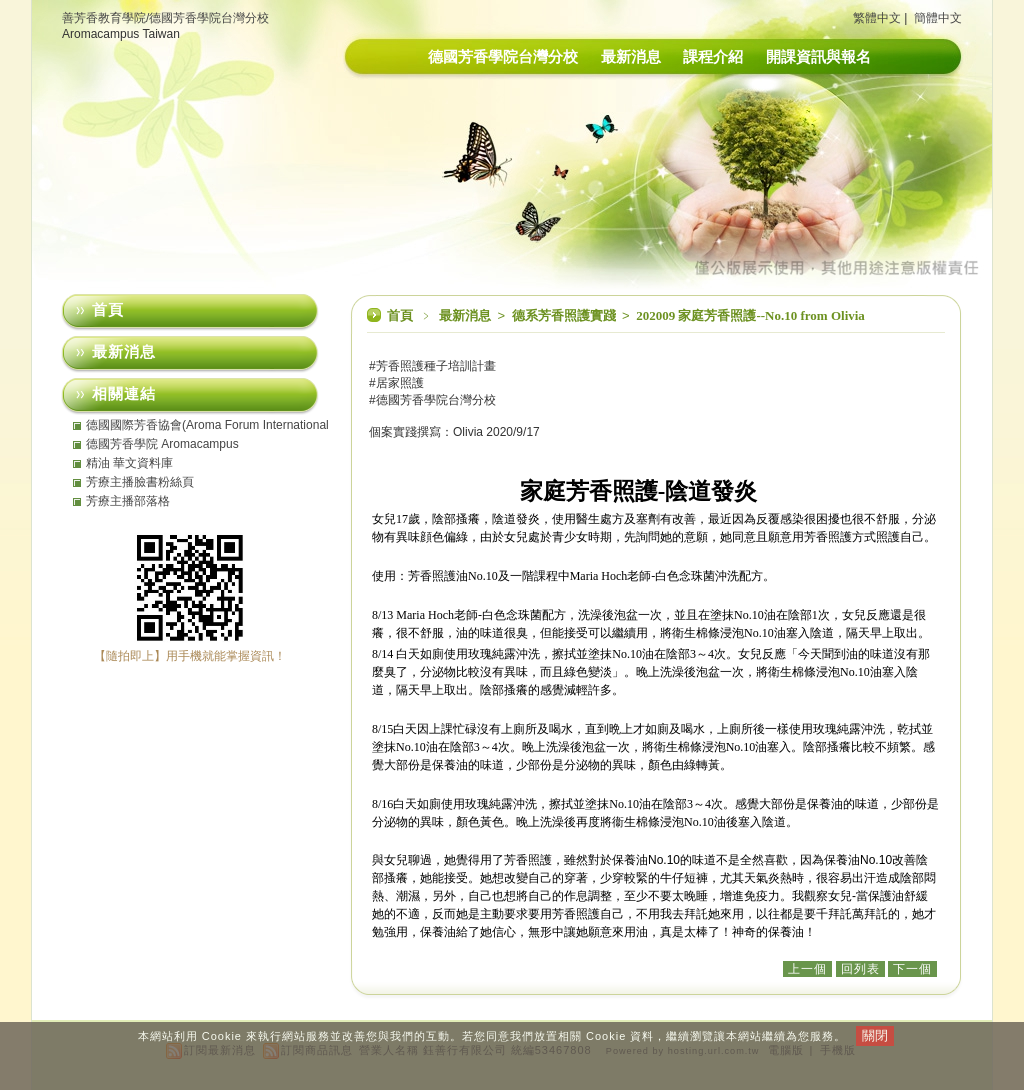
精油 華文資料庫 (129, 463)
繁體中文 (877, 18)
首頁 (400, 315)
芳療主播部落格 (128, 501)
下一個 (912, 969)
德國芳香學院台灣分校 (503, 56)
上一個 (807, 969)
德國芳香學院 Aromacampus (162, 444)
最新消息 (631, 56)
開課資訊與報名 (818, 56)
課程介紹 (713, 56)
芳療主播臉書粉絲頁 (140, 482)
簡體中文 (938, 18)
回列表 (860, 969)
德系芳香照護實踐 (565, 315)
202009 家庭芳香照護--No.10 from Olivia (750, 315)
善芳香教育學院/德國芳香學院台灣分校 (165, 18)
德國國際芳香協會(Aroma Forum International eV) (207, 425)
